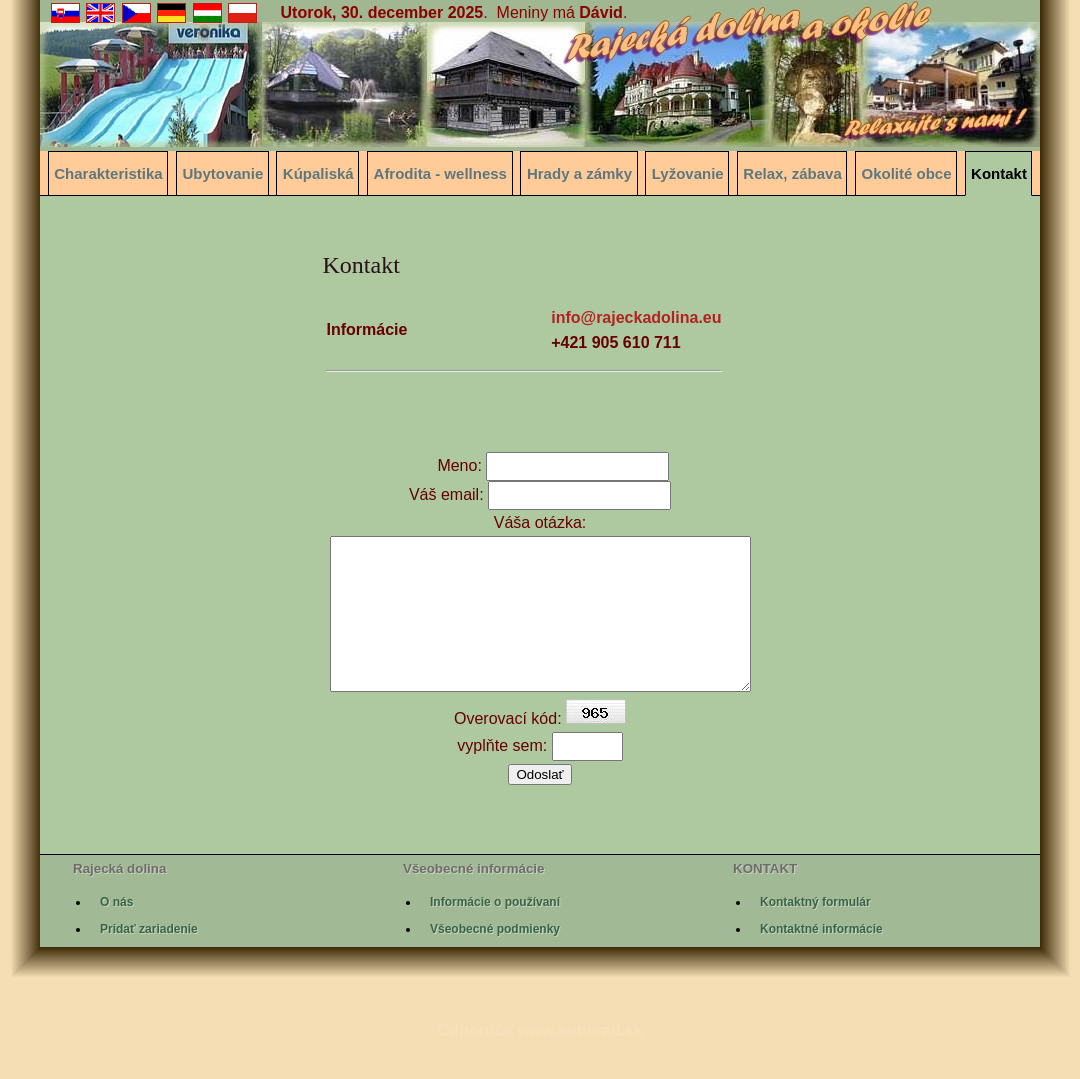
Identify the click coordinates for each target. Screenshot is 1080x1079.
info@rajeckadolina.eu (636, 317)
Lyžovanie (688, 173)
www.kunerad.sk (580, 1060)
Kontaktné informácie (821, 959)
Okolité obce (907, 173)
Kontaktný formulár (815, 932)
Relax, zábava (792, 173)
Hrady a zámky (579, 173)
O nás (116, 932)
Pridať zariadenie (149, 959)
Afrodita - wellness (440, 173)
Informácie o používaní (495, 932)
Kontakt (999, 173)
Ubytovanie (222, 173)
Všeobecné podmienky (495, 959)
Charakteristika (108, 173)
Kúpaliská (318, 173)
